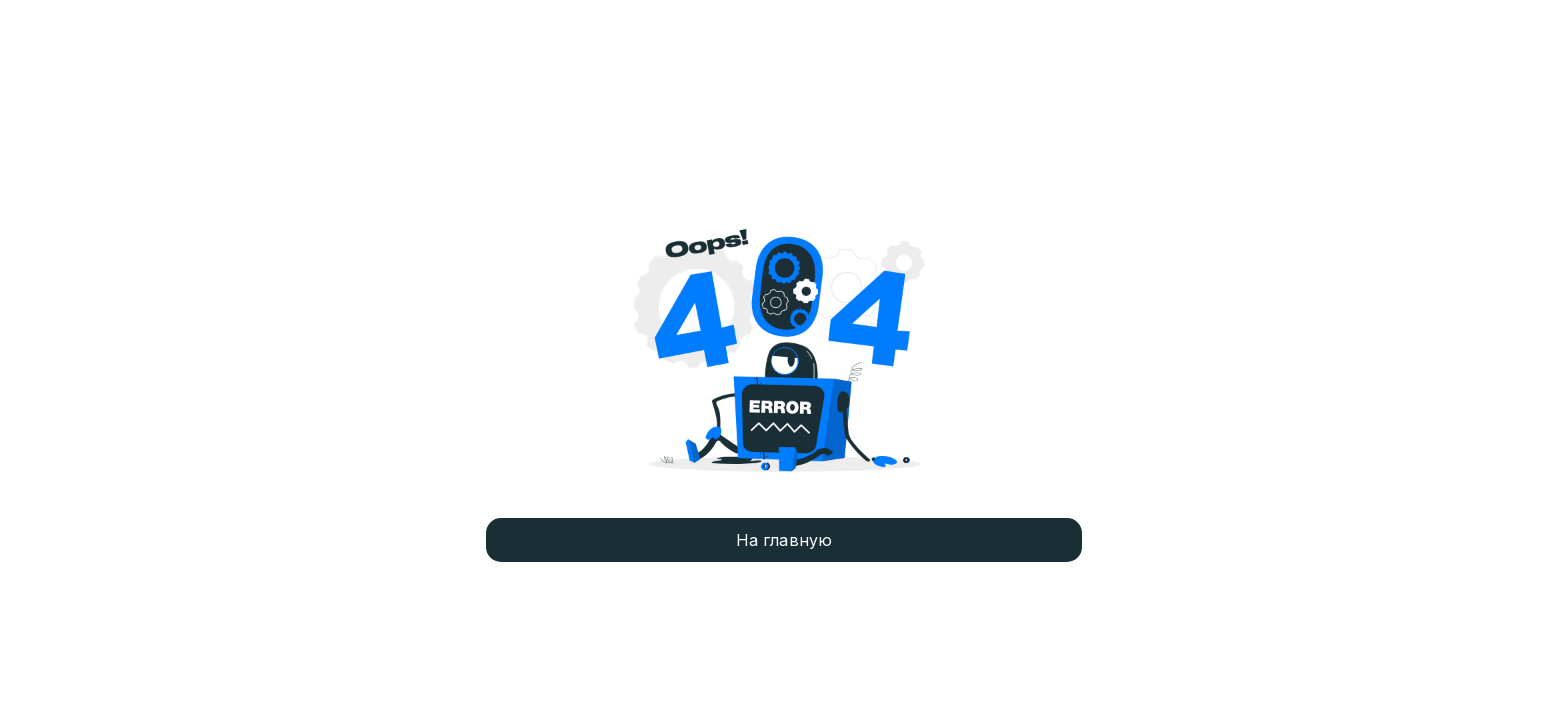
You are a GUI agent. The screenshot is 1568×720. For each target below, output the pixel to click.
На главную (784, 540)
